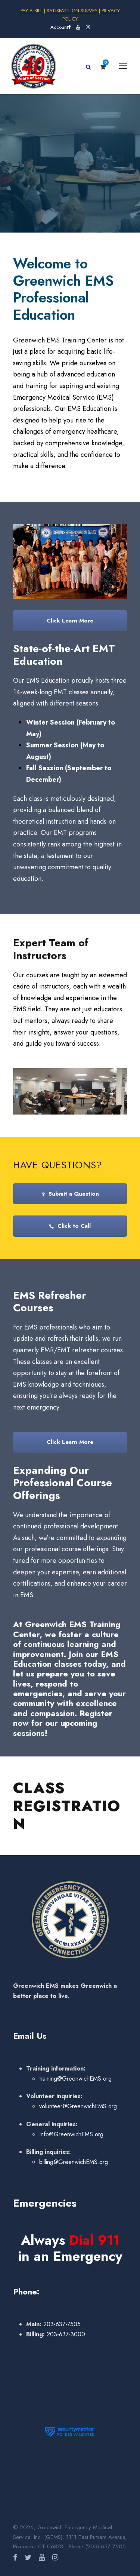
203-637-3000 (65, 2334)
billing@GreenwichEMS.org (73, 2162)
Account (59, 27)
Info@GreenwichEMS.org (71, 2134)
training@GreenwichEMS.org (75, 2078)
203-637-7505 (61, 2324)
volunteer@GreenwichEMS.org (78, 2106)
